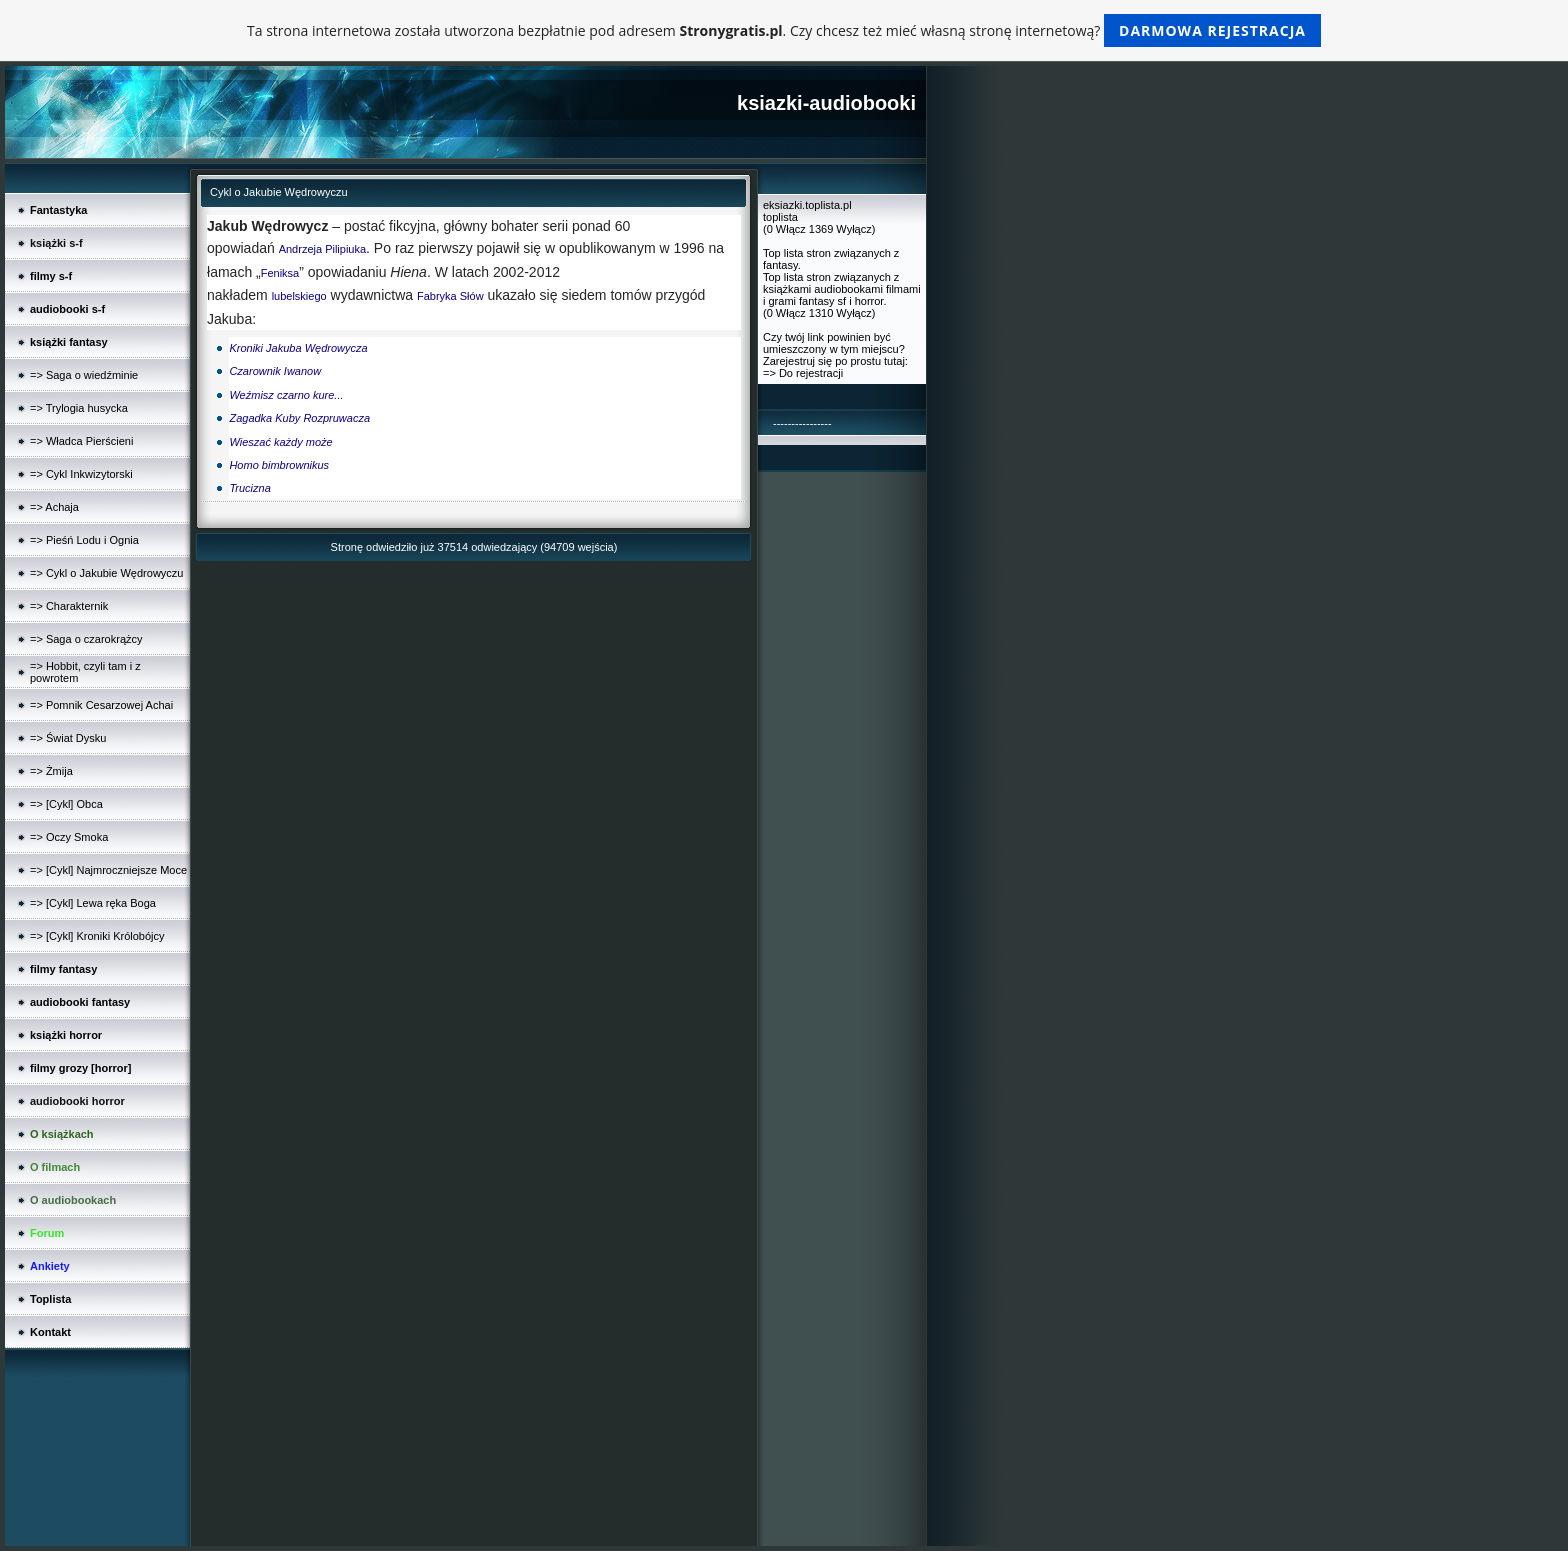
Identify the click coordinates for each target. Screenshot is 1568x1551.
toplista (780, 217)
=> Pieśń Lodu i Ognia (84, 540)
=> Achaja (54, 507)
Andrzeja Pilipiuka (322, 249)
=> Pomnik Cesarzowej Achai (101, 705)
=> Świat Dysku (68, 738)
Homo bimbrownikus (279, 465)
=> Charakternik (69, 606)
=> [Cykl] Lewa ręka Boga (93, 903)
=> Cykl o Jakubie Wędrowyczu (106, 573)
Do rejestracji (811, 373)
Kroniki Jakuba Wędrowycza (298, 348)
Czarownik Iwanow (275, 371)
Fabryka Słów (450, 296)
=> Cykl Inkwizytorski (81, 474)
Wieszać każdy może (280, 442)
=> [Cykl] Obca (66, 804)
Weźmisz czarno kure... (286, 395)
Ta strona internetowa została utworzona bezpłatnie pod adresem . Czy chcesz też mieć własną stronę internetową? (784, 30)
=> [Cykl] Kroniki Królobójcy (97, 936)
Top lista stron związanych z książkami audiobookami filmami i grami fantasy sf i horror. (842, 289)
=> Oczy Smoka (69, 837)
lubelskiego (299, 296)
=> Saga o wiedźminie (84, 375)
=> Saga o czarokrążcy (86, 639)
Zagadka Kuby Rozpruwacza (299, 418)
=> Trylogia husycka (79, 408)
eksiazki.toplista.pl (807, 205)
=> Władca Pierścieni (81, 441)
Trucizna (249, 488)
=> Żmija (51, 771)
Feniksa (280, 273)
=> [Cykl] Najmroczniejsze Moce (108, 870)
